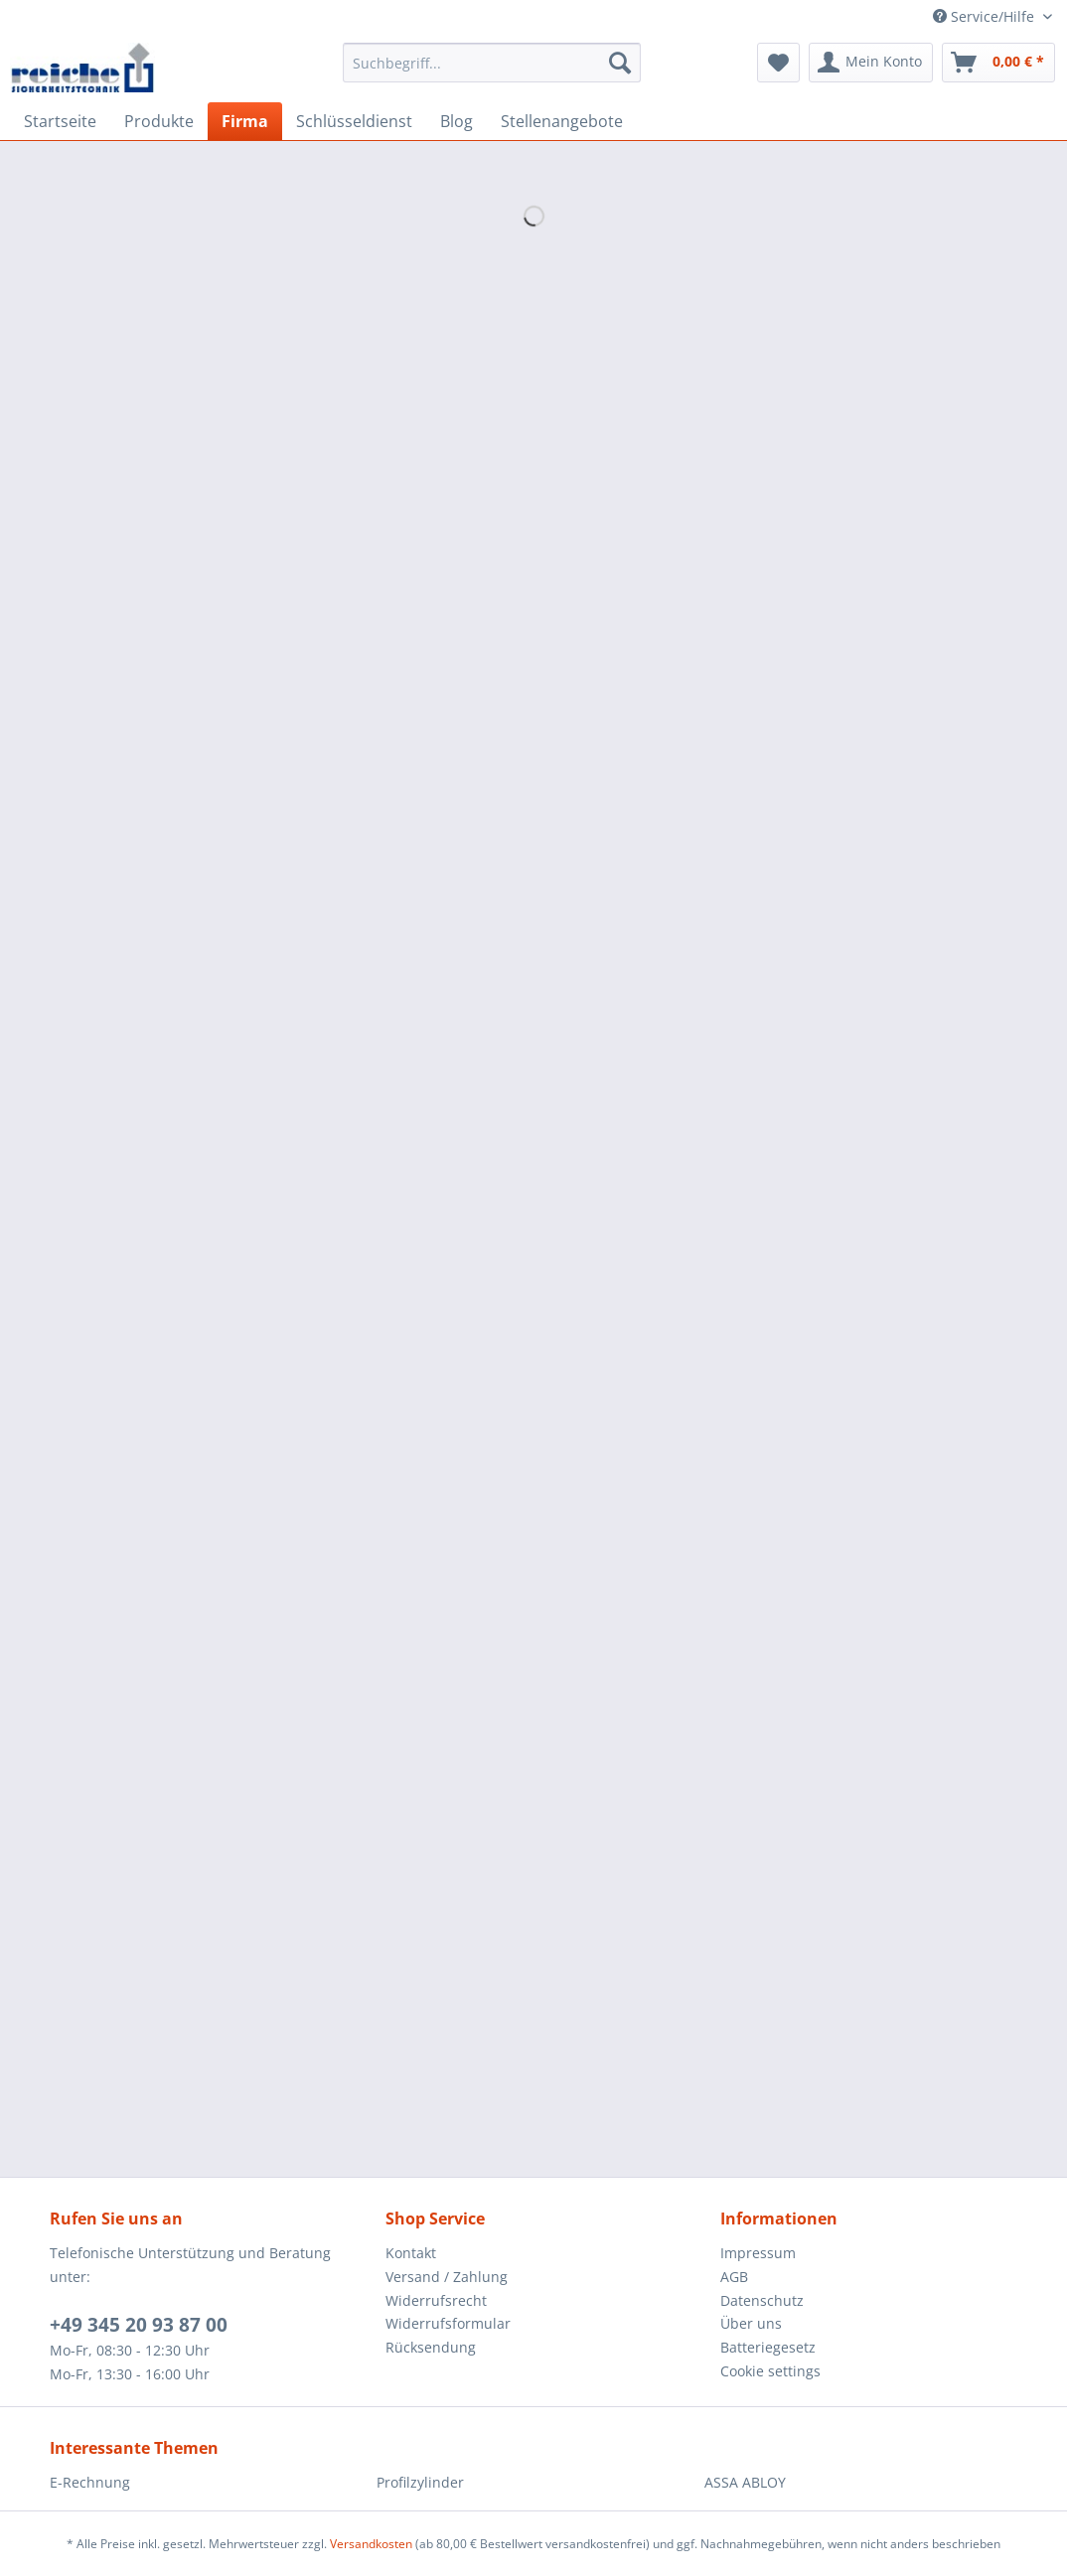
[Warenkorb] (998, 62)
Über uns (751, 2323)
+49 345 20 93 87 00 (139, 2325)
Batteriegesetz (768, 2347)
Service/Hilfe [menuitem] (985, 16)
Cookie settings (770, 2370)
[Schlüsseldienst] (354, 121)
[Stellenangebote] (562, 121)
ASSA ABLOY (745, 2482)
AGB (734, 2276)
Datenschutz (762, 2300)
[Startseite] (60, 121)
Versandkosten (371, 2543)
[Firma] (245, 121)
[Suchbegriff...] (492, 62)
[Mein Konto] (871, 62)
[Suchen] (620, 62)
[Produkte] (159, 121)
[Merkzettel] (778, 62)
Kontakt (410, 2252)
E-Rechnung (90, 2482)
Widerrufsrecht (436, 2300)
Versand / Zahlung (446, 2276)
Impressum (758, 2252)
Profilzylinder (420, 2482)
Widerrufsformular (448, 2323)
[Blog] (456, 121)
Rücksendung (430, 2347)
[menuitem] (492, 72)
